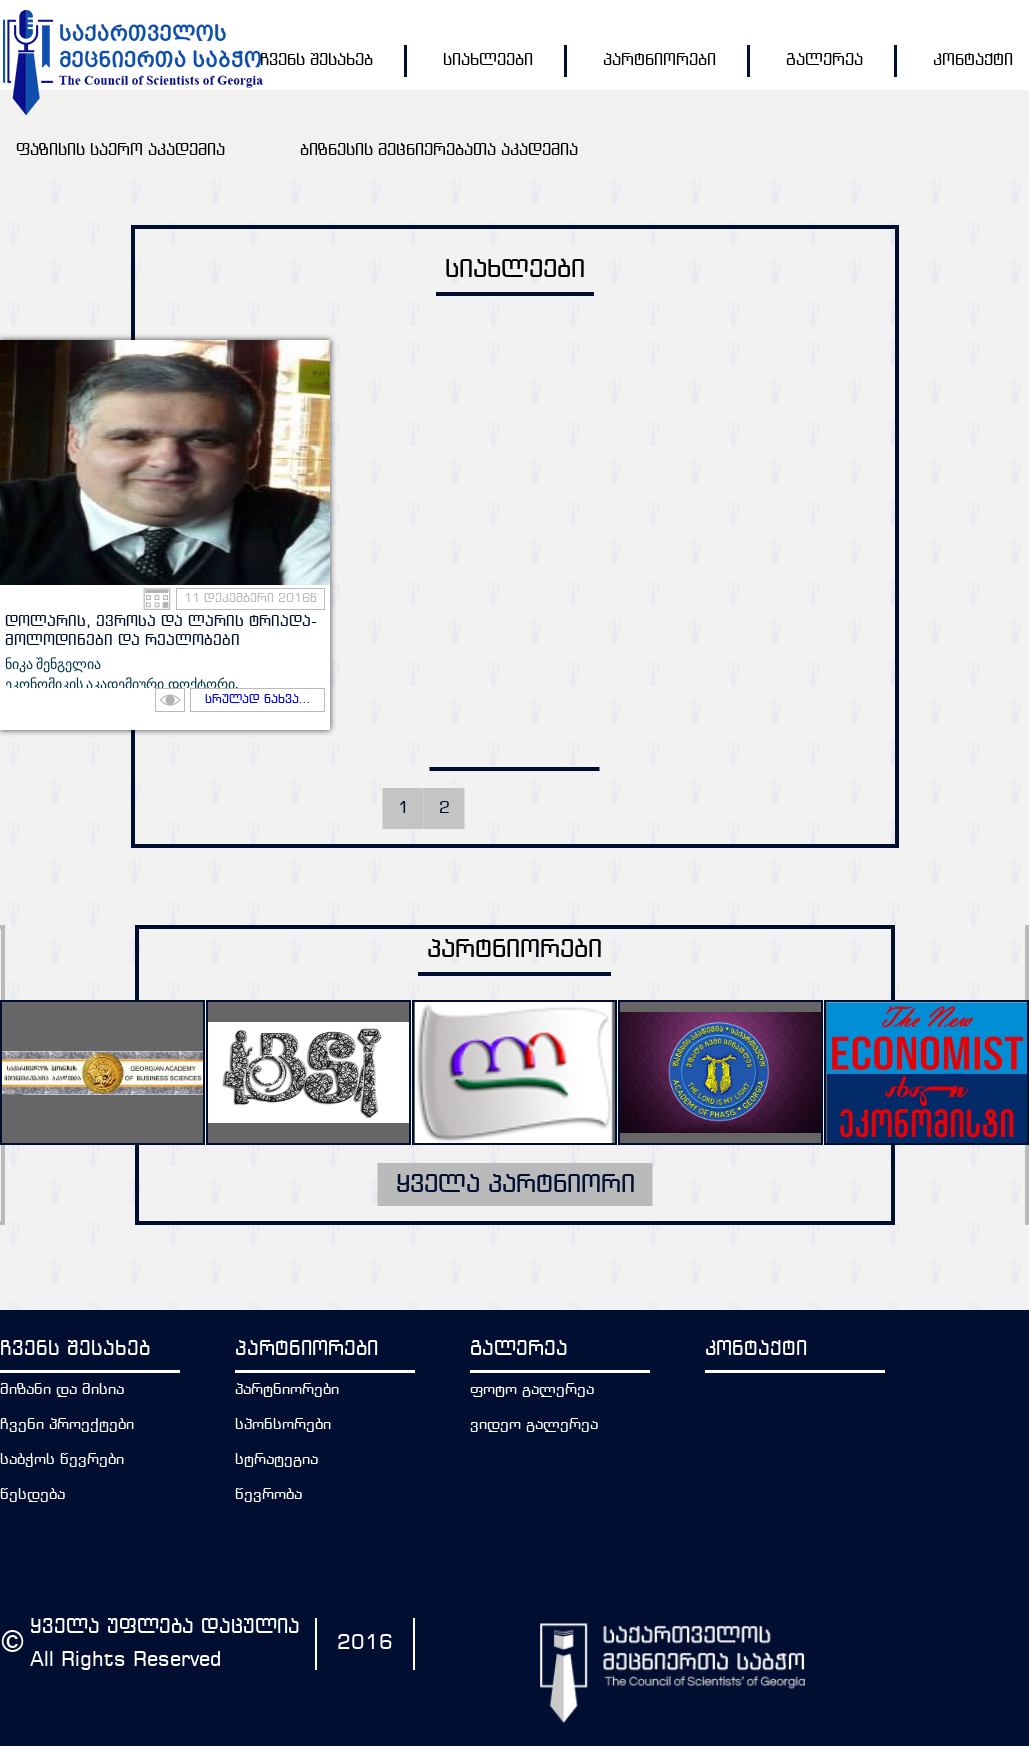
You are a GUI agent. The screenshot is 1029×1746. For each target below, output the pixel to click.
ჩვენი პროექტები (67, 1425)
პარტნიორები (659, 60)
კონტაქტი (973, 60)
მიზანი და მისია (62, 1390)
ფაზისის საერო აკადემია (120, 150)
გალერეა (824, 60)
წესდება (32, 1495)
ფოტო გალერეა (532, 1390)
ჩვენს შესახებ (316, 60)
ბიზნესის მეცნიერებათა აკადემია (439, 150)
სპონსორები (283, 1425)
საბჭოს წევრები (62, 1460)
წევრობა (268, 1495)
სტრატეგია (276, 1460)
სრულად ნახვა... (258, 700)
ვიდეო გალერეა (534, 1425)
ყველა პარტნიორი (514, 1185)
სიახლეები (488, 60)
